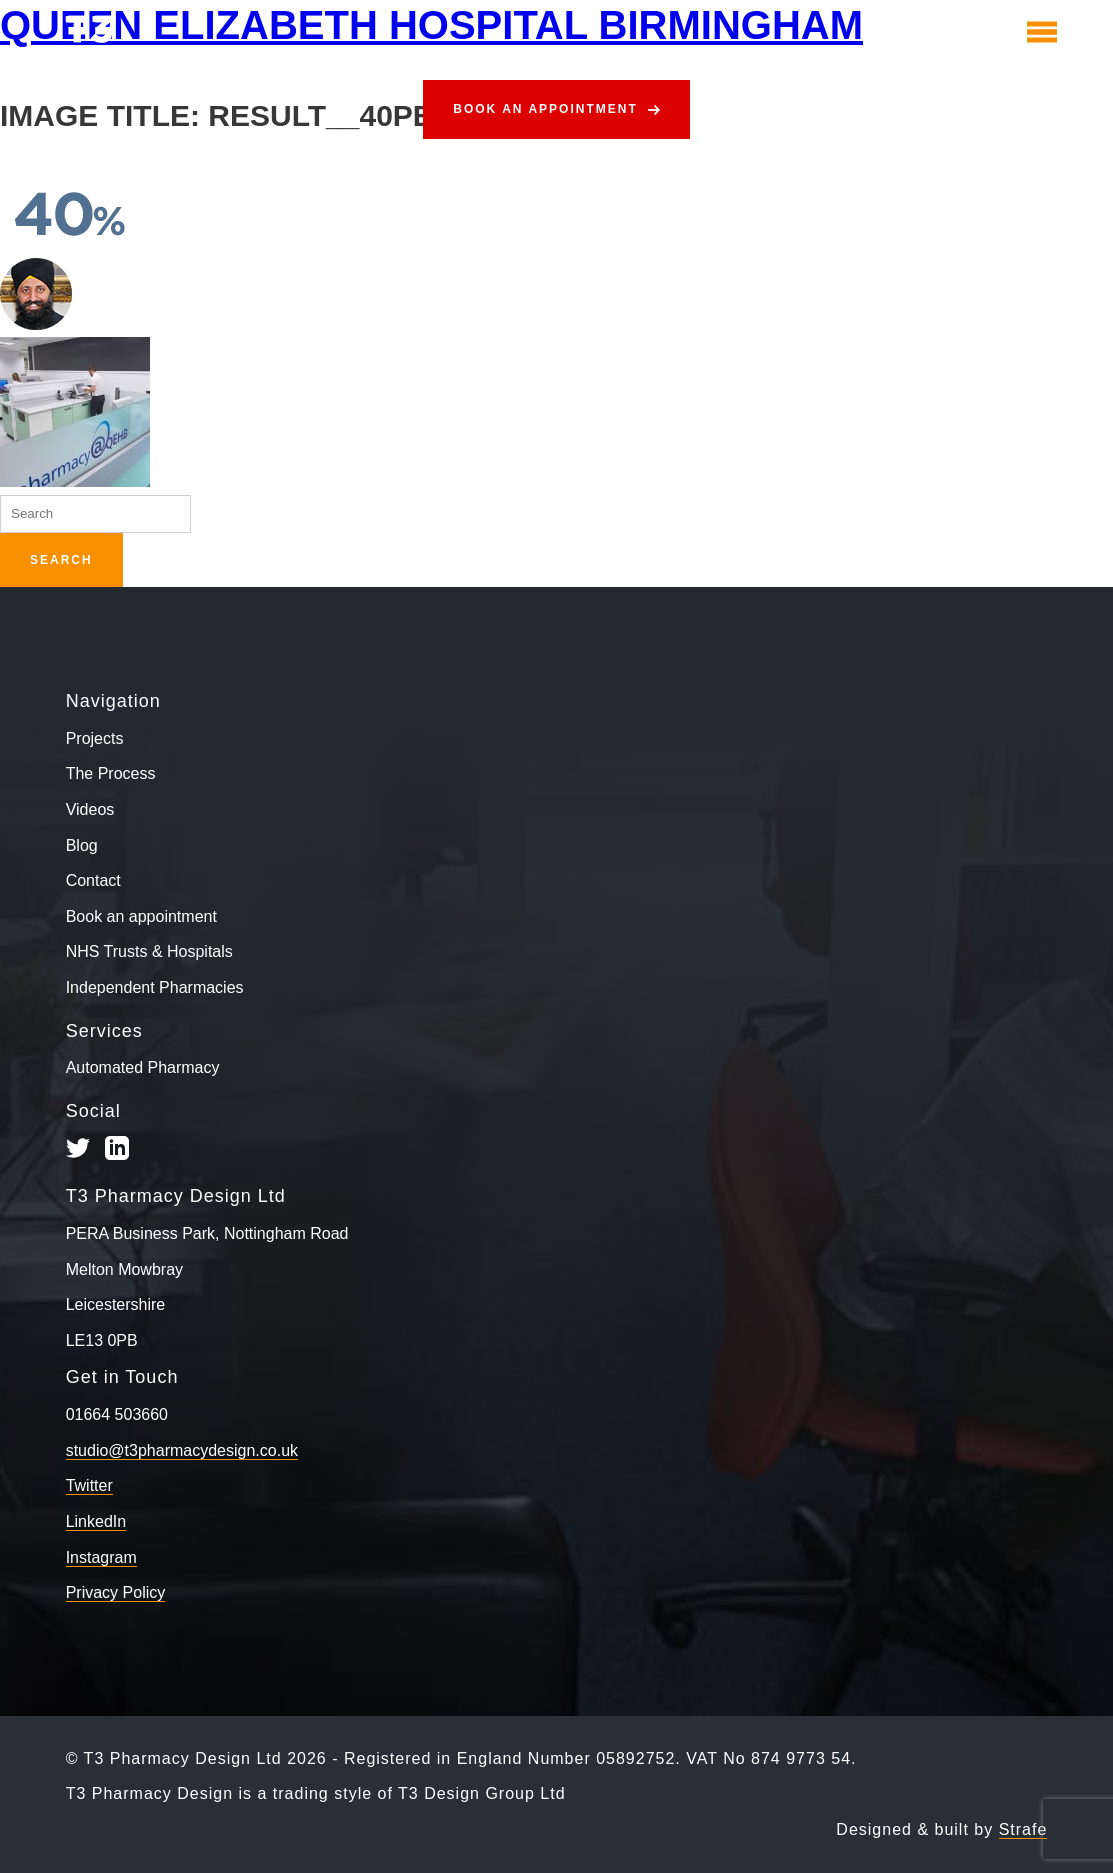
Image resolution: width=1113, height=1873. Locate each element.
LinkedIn (96, 1521)
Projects (95, 738)
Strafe (1023, 1829)
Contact (93, 880)
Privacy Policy (116, 1592)
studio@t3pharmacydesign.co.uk (182, 1450)
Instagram (101, 1557)
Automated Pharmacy (143, 1067)
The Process (111, 773)
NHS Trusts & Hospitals (149, 951)
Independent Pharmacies (155, 987)
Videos (90, 809)
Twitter (89, 1485)
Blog (82, 845)
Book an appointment (545, 109)
